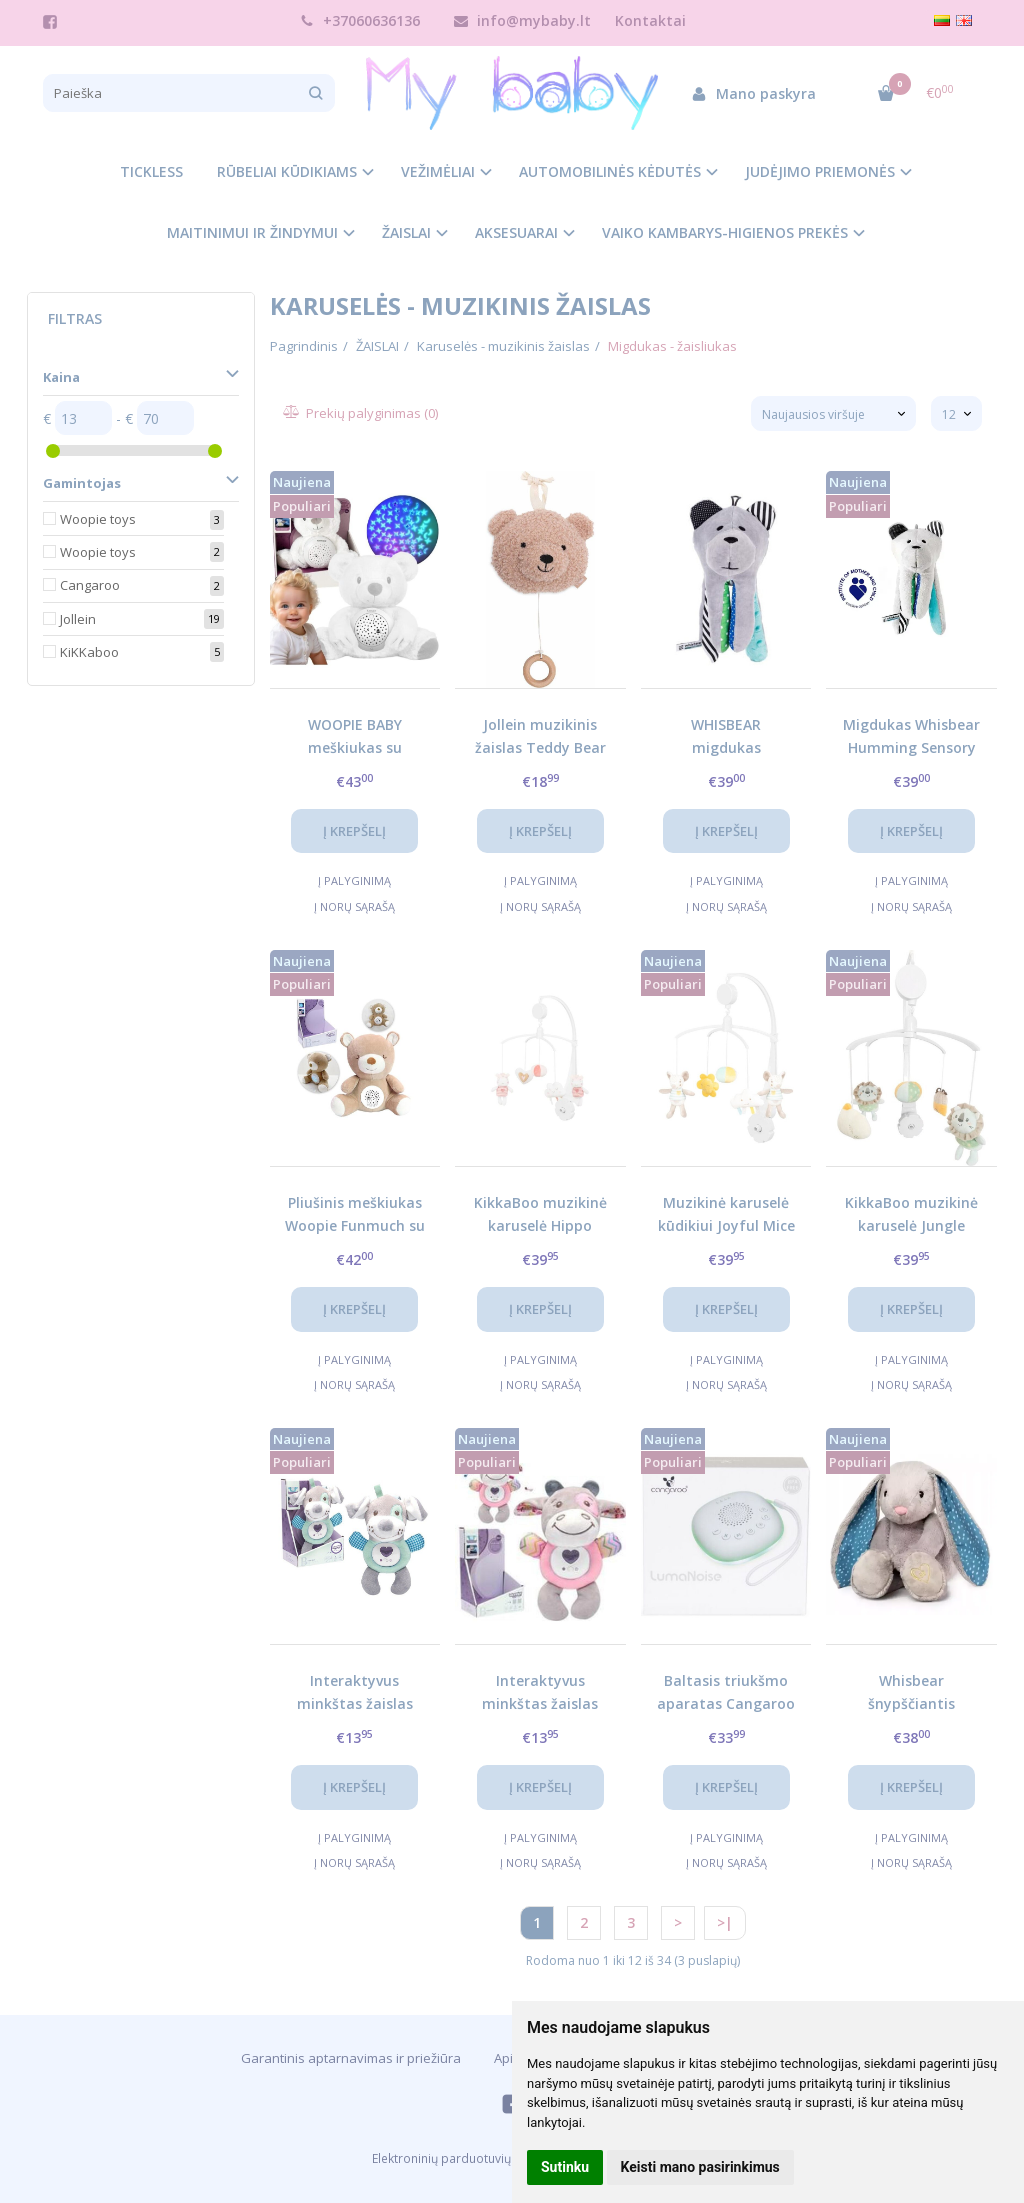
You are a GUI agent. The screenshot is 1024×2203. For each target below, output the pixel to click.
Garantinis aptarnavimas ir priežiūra (351, 2058)
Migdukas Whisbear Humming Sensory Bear (911, 735)
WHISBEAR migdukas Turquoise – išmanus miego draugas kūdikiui (726, 735)
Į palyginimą (354, 880)
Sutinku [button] (565, 2167)
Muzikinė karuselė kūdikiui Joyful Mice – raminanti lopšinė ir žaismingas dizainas (726, 1213)
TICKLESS (151, 171)
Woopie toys (98, 519)
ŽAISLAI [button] (406, 232)
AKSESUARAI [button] (516, 232)
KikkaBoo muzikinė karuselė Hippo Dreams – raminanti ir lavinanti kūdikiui (540, 1213)
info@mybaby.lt (522, 20)
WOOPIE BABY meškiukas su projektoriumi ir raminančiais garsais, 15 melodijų (355, 735)
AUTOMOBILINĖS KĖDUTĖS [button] (610, 171)
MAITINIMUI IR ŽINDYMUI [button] (252, 232)
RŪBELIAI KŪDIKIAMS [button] (287, 171)
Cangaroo (90, 585)
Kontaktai (650, 20)
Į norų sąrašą (354, 906)
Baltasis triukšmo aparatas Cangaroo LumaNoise (726, 1691)
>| (725, 1922)
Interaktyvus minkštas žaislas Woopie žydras (355, 1691)
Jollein (78, 619)
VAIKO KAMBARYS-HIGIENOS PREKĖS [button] (725, 232)
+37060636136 (360, 20)
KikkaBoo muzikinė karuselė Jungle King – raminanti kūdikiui (911, 1213)
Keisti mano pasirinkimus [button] (700, 2167)
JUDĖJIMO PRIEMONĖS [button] (820, 171)
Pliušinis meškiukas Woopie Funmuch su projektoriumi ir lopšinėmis (355, 1213)
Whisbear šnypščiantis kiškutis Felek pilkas (912, 1691)
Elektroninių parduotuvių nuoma (463, 2158)
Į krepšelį (354, 831)
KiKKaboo (89, 652)
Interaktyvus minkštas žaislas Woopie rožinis (540, 1691)
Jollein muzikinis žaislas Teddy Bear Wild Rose (540, 735)
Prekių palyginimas (361, 413)
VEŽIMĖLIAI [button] (438, 171)
